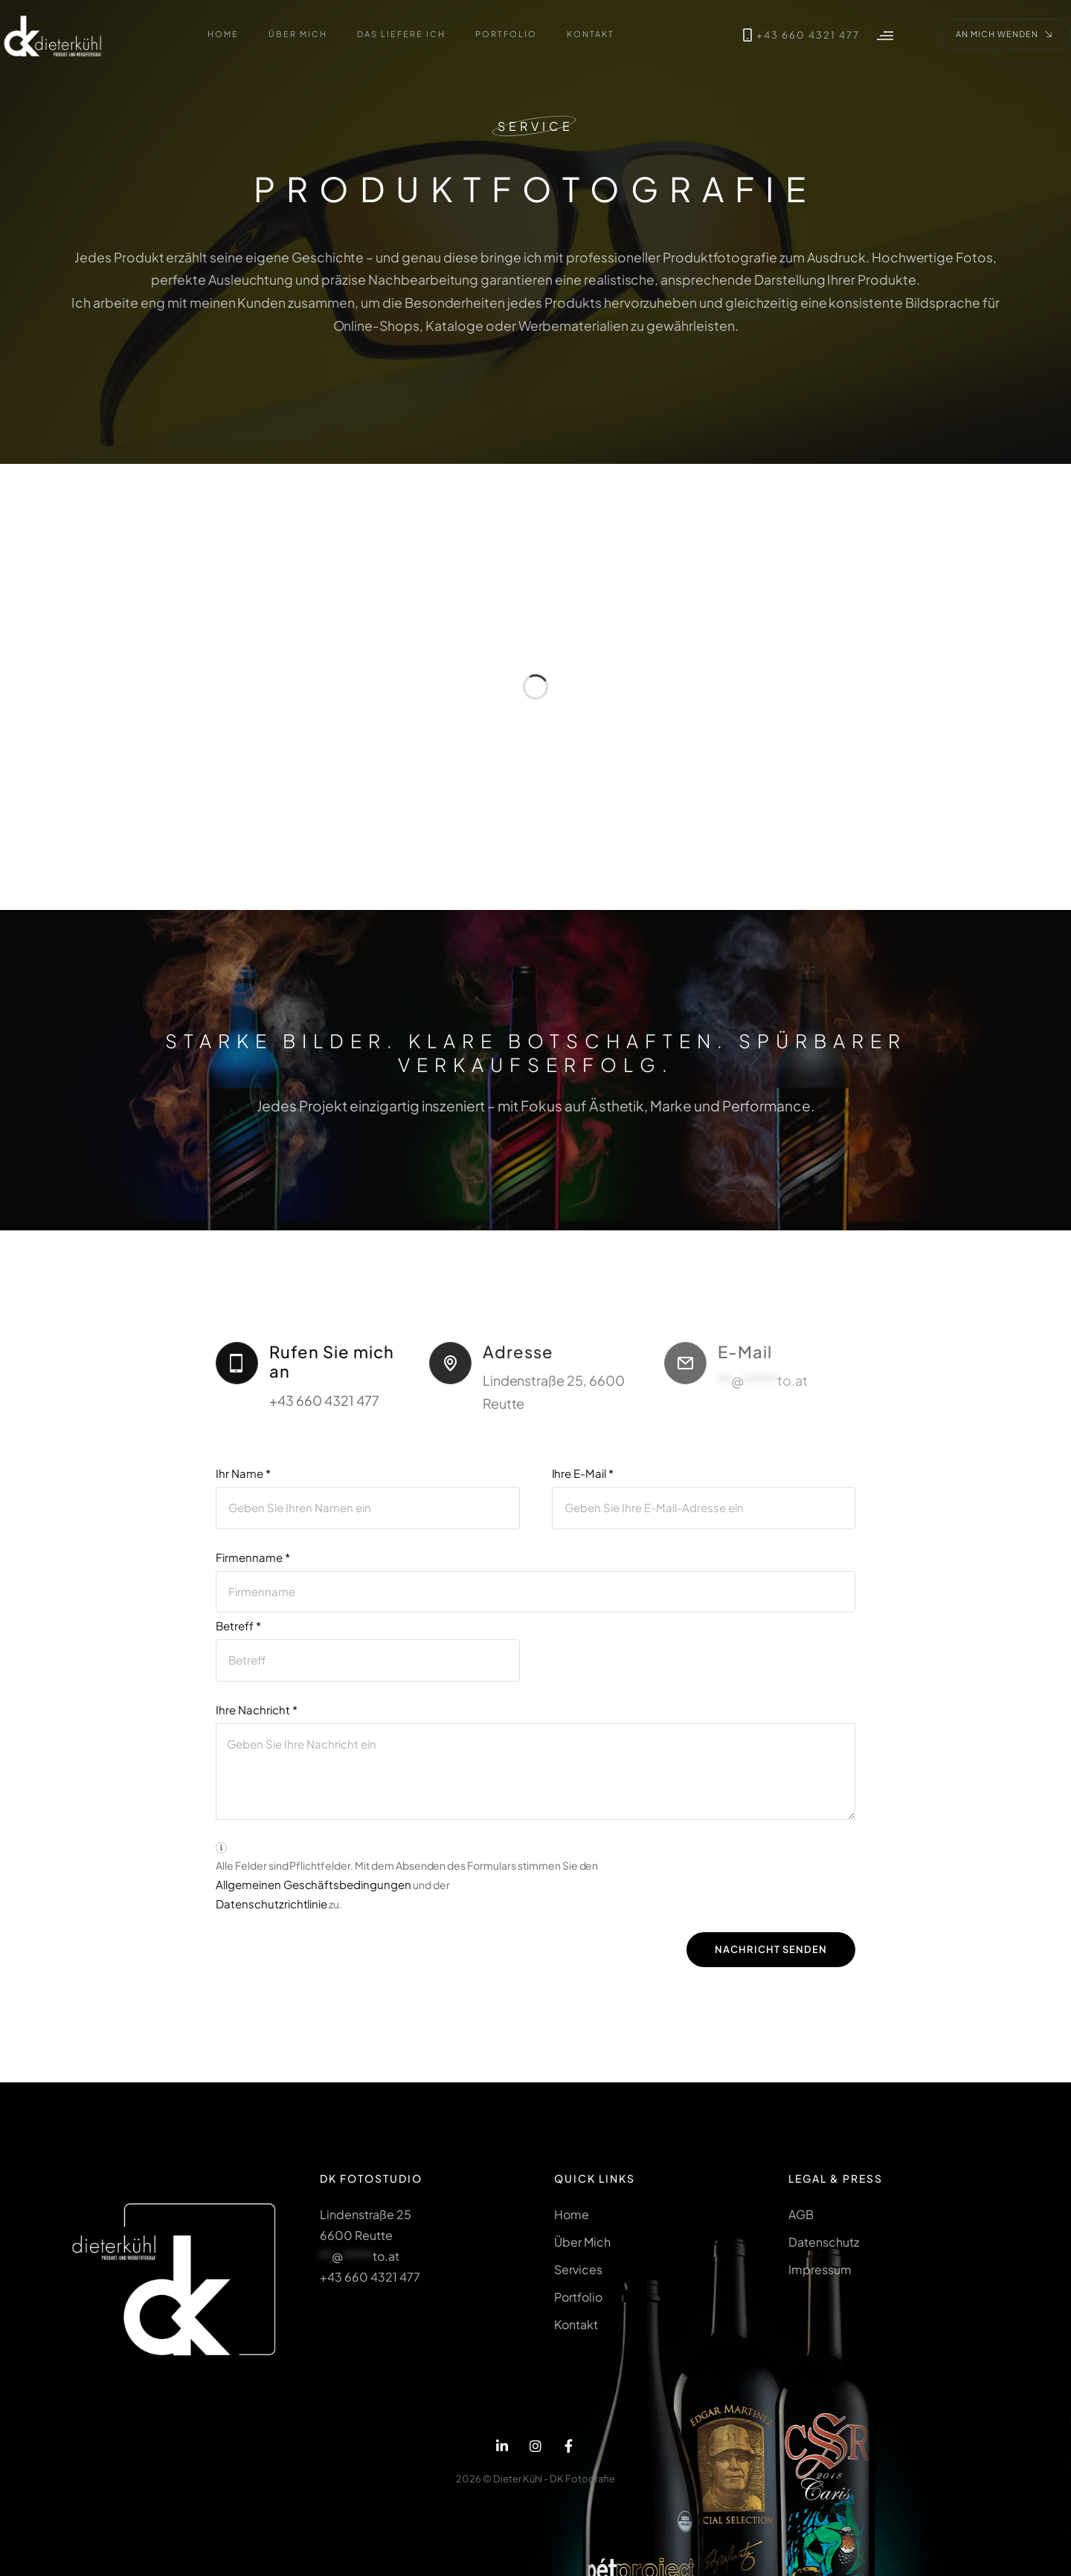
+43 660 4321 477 (785, 34)
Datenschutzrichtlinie (271, 1912)
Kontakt (576, 2325)
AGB (801, 2214)
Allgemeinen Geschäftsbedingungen (313, 1892)
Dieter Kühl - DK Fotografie (554, 2479)
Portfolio (578, 2297)
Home (571, 2214)
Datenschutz (823, 2242)
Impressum (820, 2269)
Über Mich (582, 2242)
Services (578, 2269)
